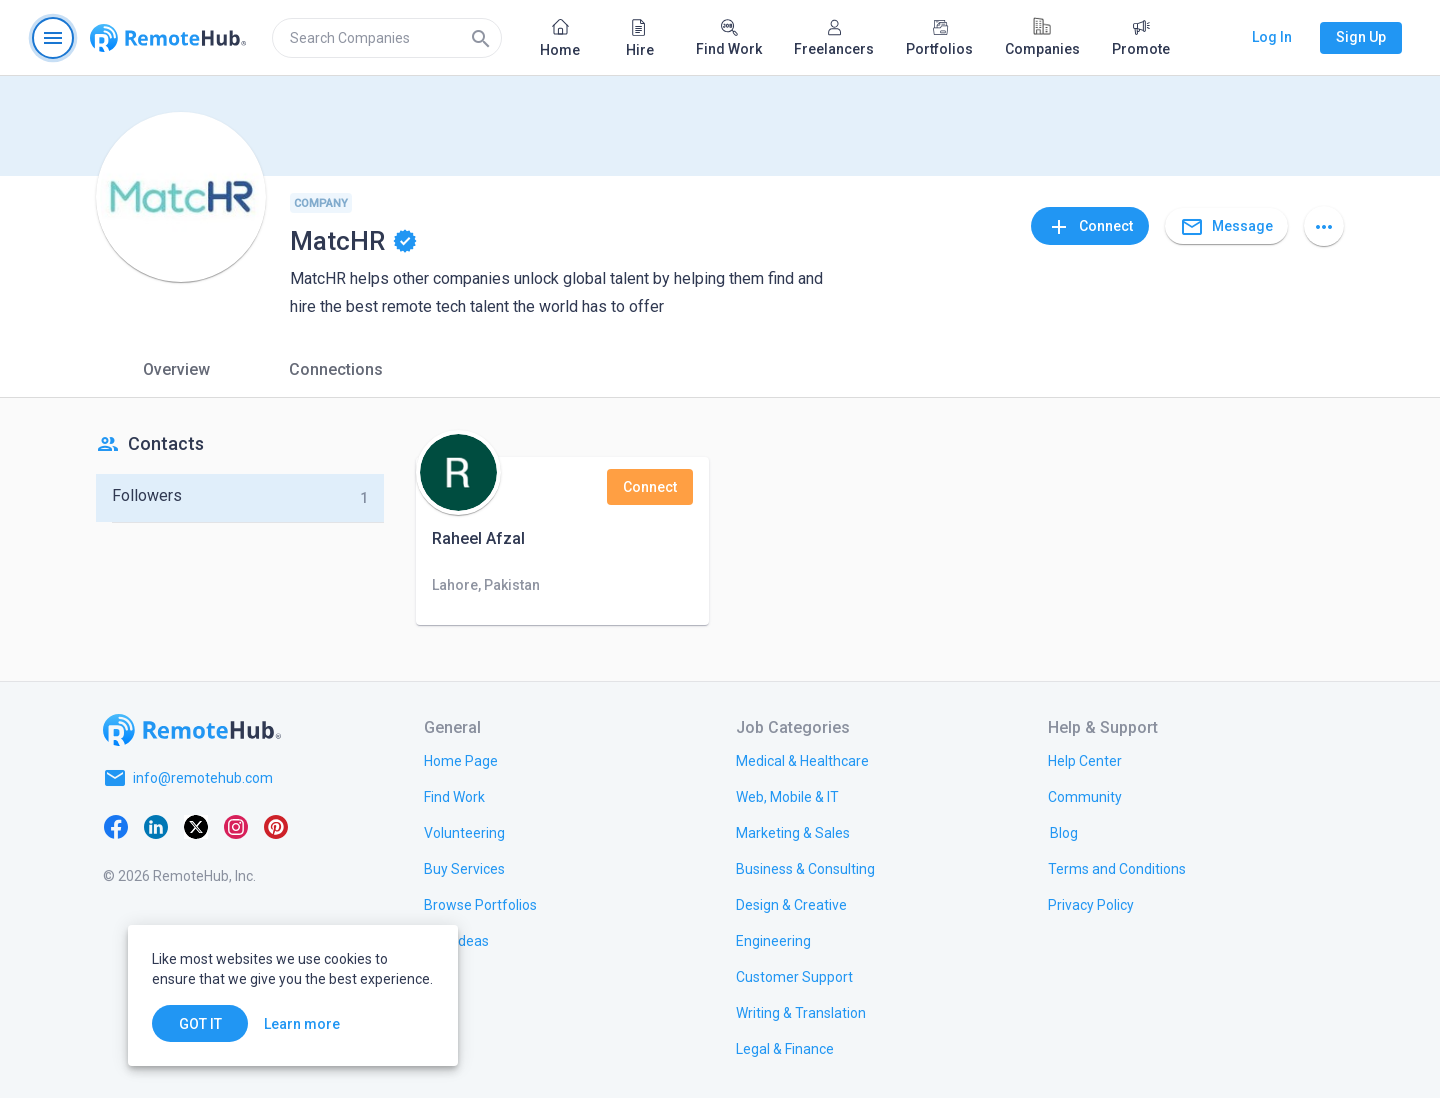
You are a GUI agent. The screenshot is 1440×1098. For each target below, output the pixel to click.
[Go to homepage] (168, 38)
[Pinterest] (276, 826)
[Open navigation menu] (53, 38)
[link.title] (461, 760)
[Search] (481, 38)
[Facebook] (116, 826)
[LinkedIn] (156, 826)
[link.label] (1085, 760)
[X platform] (196, 826)
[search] (387, 38)
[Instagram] (236, 826)
